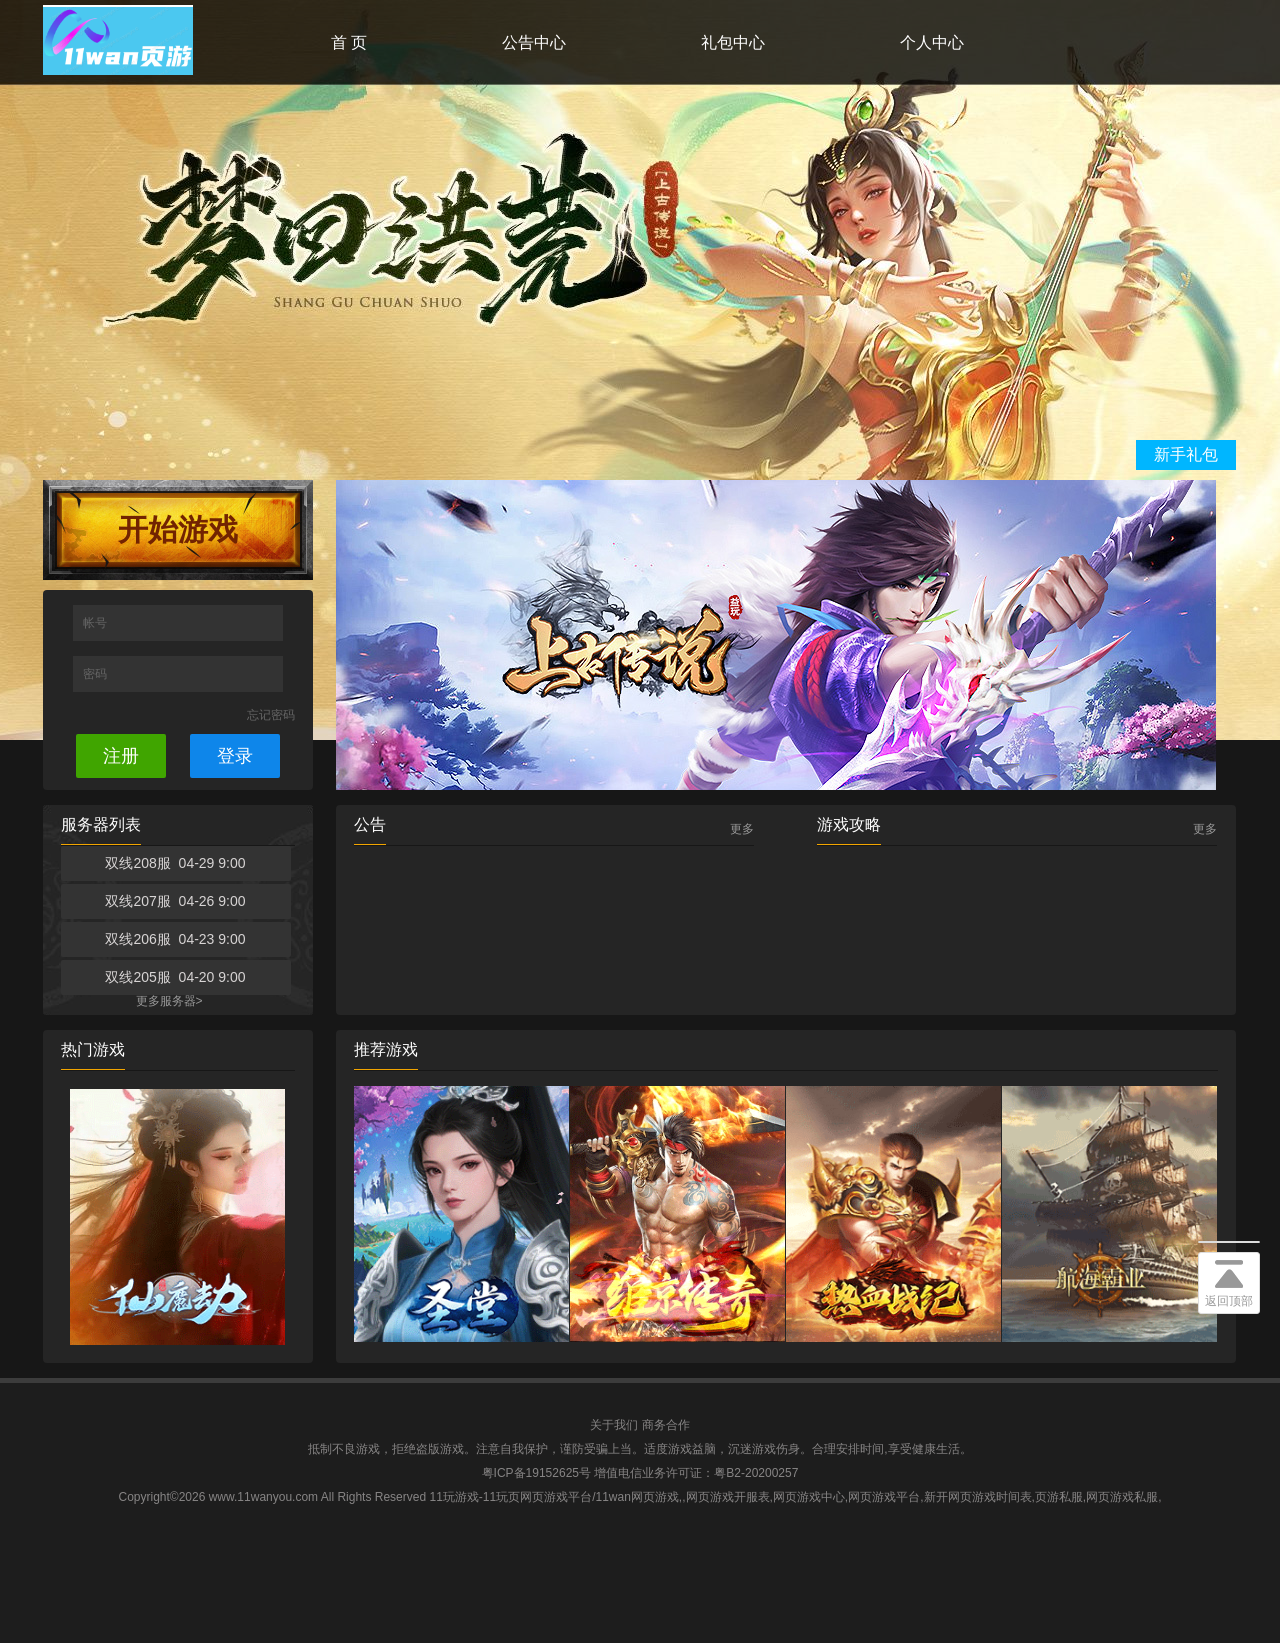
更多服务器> (169, 1001)
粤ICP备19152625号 (536, 1473)
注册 (121, 756)
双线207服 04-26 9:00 (175, 901)
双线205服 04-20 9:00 (175, 977)
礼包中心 (733, 42)
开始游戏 (178, 529)
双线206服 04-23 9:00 (175, 939)
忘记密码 (271, 715)
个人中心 (932, 42)
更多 (742, 829)
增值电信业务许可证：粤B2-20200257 (696, 1473)
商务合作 (666, 1425)
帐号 (96, 623)
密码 (96, 674)
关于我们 (614, 1425)
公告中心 (534, 42)
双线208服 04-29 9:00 (175, 863)
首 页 (349, 42)
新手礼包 (1186, 454)
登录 (235, 756)
